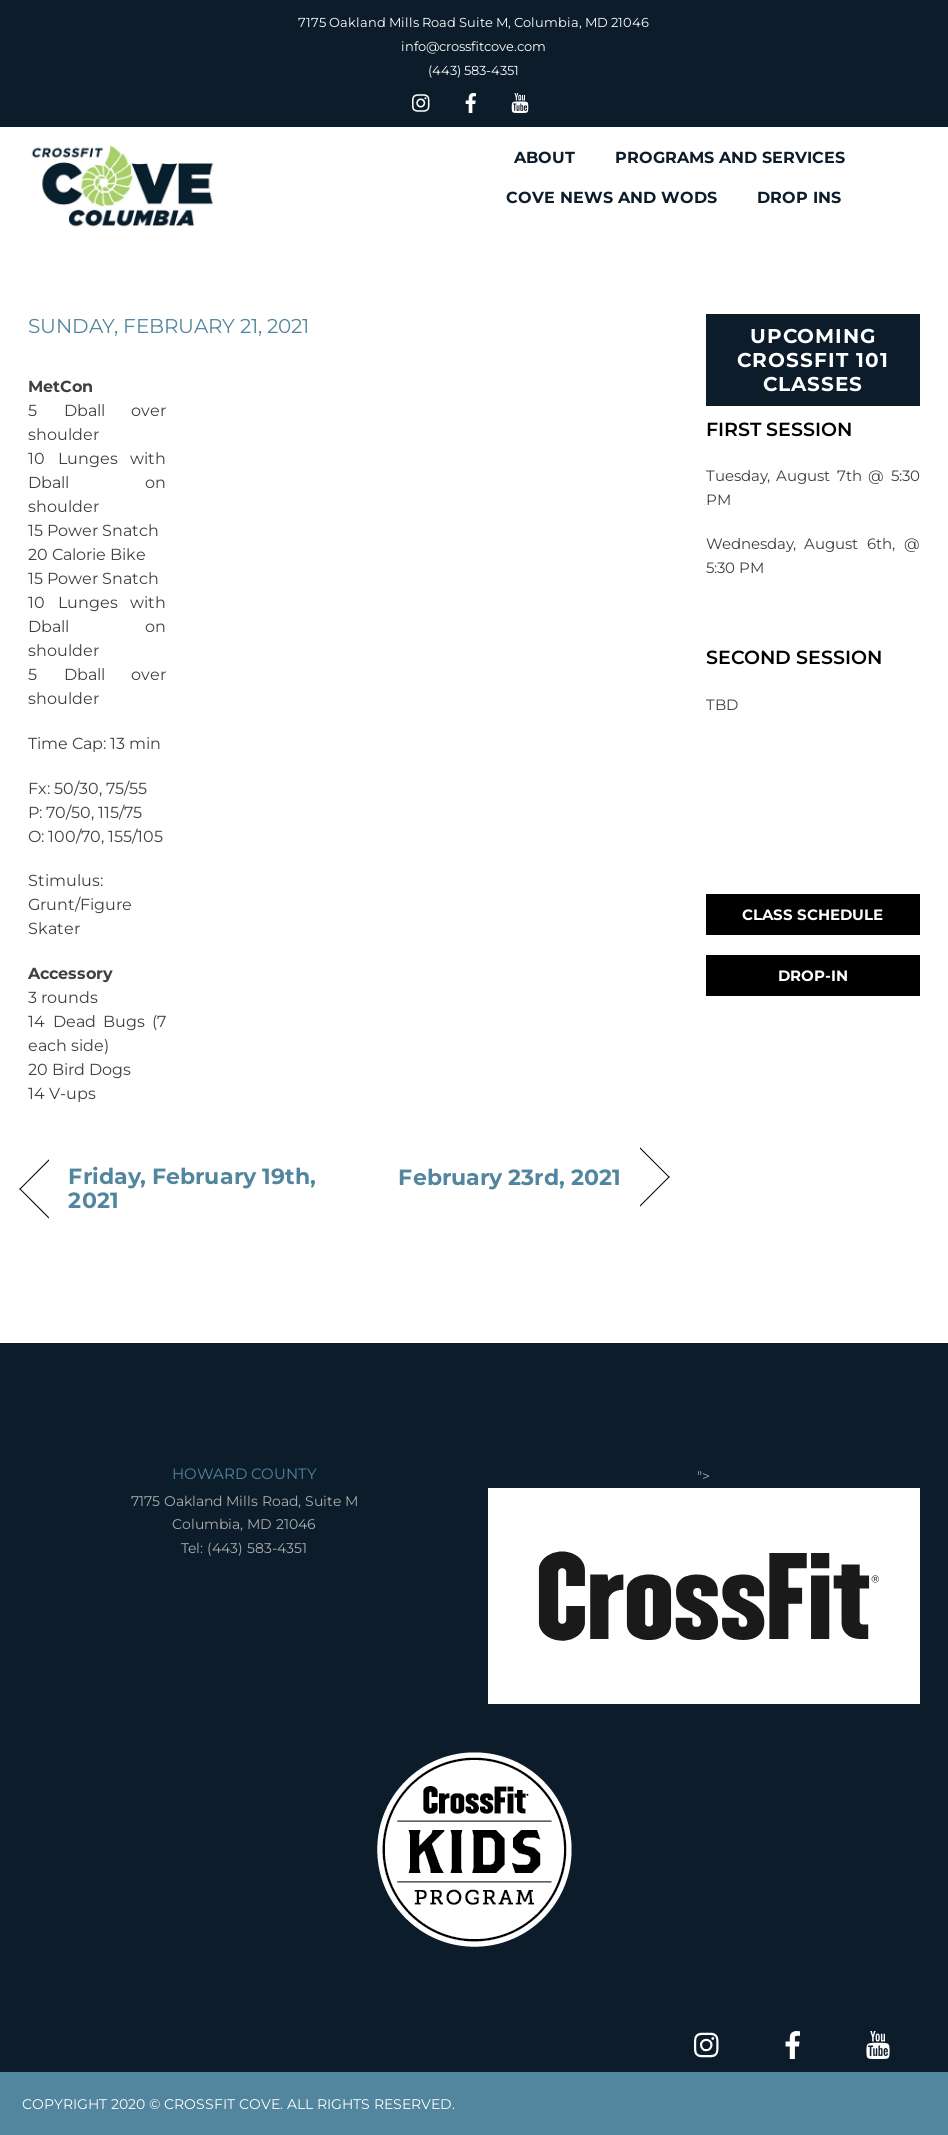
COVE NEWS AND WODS (611, 197)
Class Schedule (812, 914)
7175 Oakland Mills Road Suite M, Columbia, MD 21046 (473, 22)
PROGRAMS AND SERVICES (730, 157)
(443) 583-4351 (473, 70)
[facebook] (471, 100)
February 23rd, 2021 (509, 1177)
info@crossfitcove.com (473, 46)
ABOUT (544, 157)
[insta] (422, 100)
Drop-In (813, 975)
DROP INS (799, 197)
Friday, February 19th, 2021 (192, 1188)
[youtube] (520, 100)
